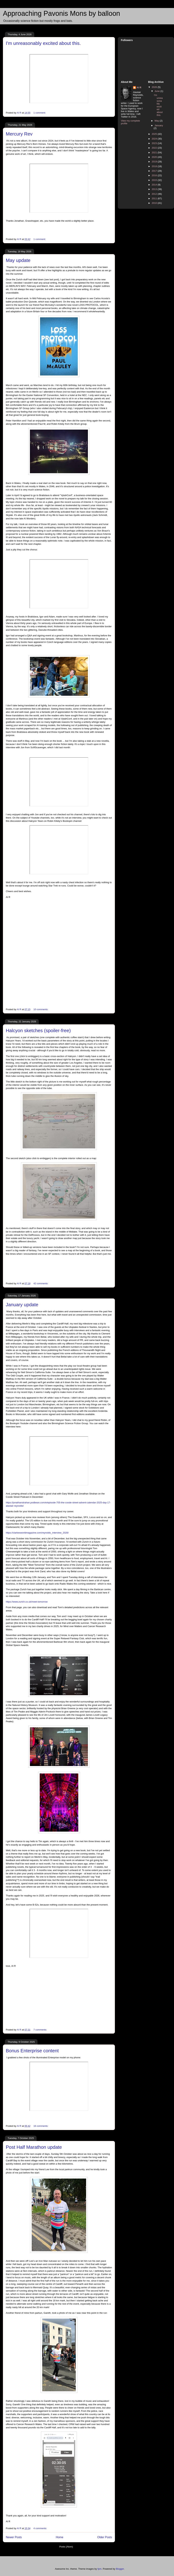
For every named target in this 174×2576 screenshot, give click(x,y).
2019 (155, 161)
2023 (155, 143)
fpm (100, 2568)
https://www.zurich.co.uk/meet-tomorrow (26, 1601)
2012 (155, 194)
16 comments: (41, 2126)
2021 (155, 152)
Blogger (120, 2568)
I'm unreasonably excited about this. (43, 43)
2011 (155, 198)
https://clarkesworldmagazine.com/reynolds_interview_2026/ (37, 1532)
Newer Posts (14, 2537)
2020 (155, 157)
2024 (155, 138)
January (159, 125)
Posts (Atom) (66, 2546)
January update (22, 1304)
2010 (155, 203)
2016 (155, 175)
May (157, 120)
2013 (155, 189)
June (157, 91)
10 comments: (41, 1009)
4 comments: (41, 2528)
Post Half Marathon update (34, 2147)
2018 (155, 166)
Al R (139, 87)
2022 (155, 147)
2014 (155, 184)
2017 (155, 170)
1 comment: (40, 112)
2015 (155, 180)
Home (59, 2537)
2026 (155, 87)
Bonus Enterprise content (32, 2050)
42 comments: (41, 1283)
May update (18, 260)
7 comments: (41, 2029)
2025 (155, 134)
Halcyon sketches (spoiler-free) (38, 1030)
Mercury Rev (19, 134)
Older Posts (104, 2537)
